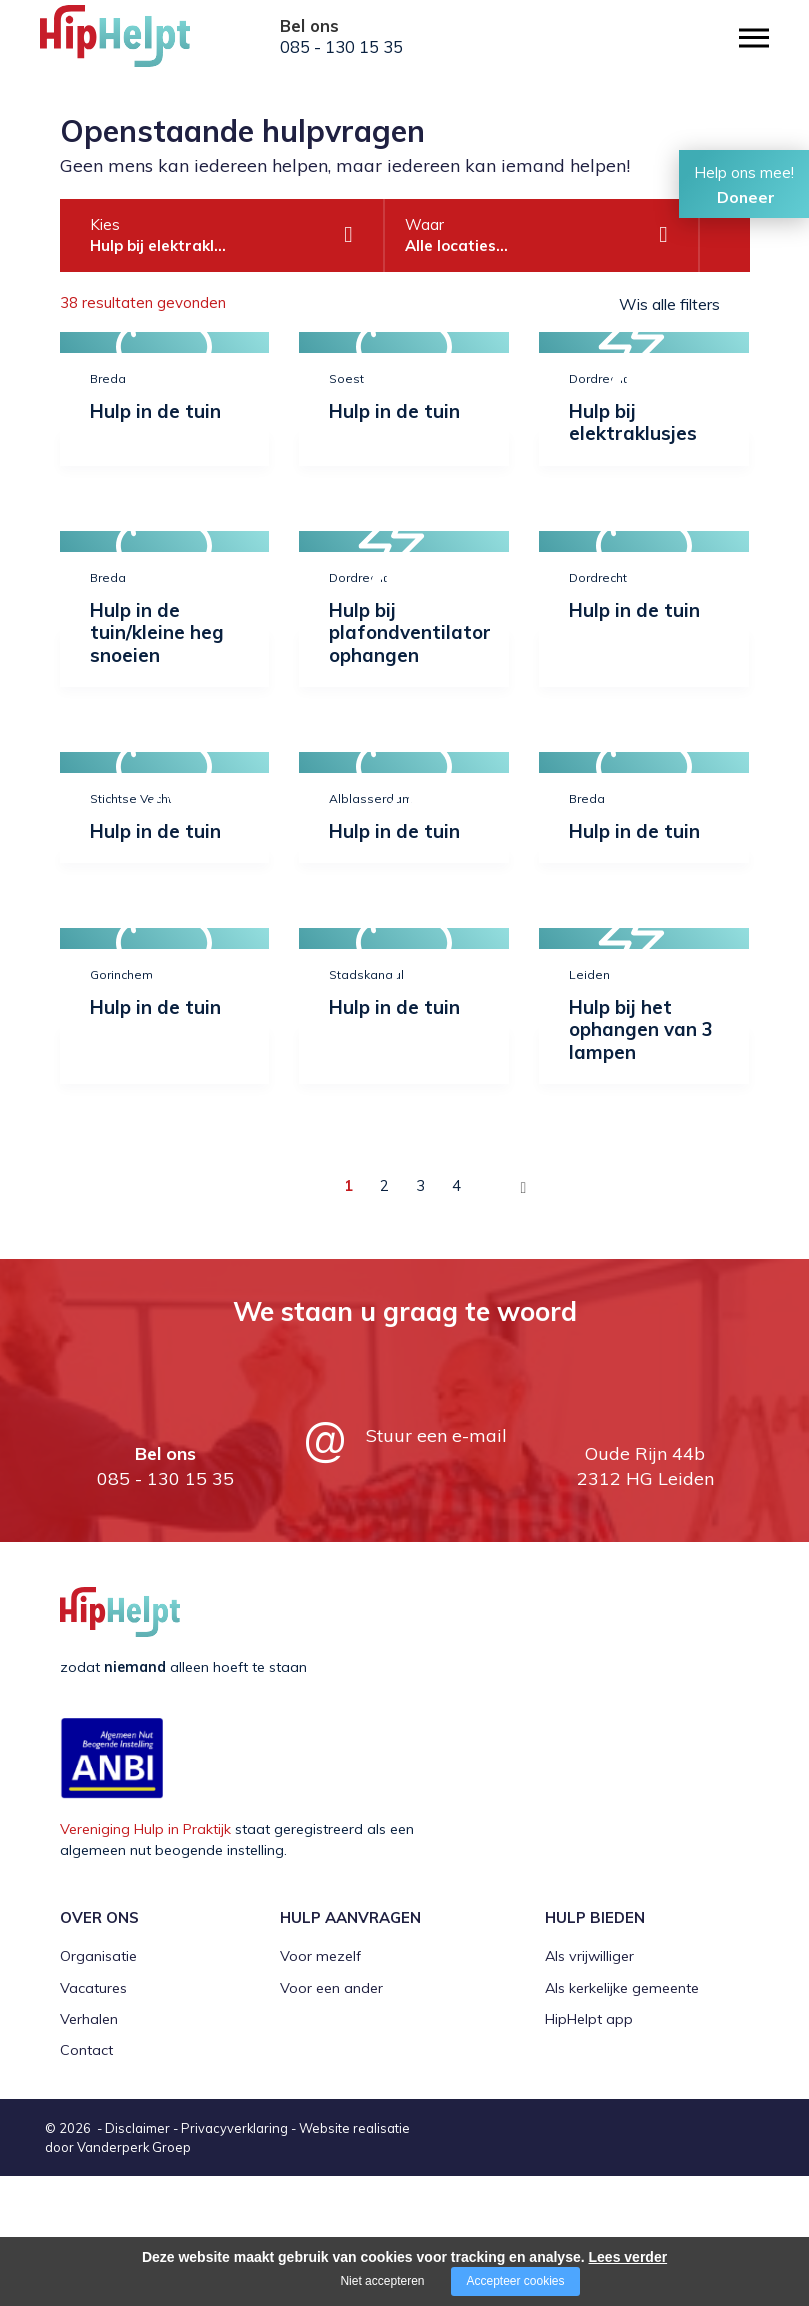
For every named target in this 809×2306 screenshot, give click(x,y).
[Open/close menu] (754, 37)
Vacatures (93, 2118)
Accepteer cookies (515, 2281)
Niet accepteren (382, 2281)
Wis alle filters (669, 304)
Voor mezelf (320, 2086)
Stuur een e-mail (436, 1565)
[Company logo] (140, 45)
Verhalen (89, 2149)
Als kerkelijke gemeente (622, 2118)
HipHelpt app (589, 2149)
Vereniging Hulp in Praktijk (145, 1960)
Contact (86, 2180)
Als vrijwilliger (589, 2086)
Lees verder (628, 2257)
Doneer (746, 197)
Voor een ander (331, 2118)
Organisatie (98, 2086)
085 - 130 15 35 (341, 47)
